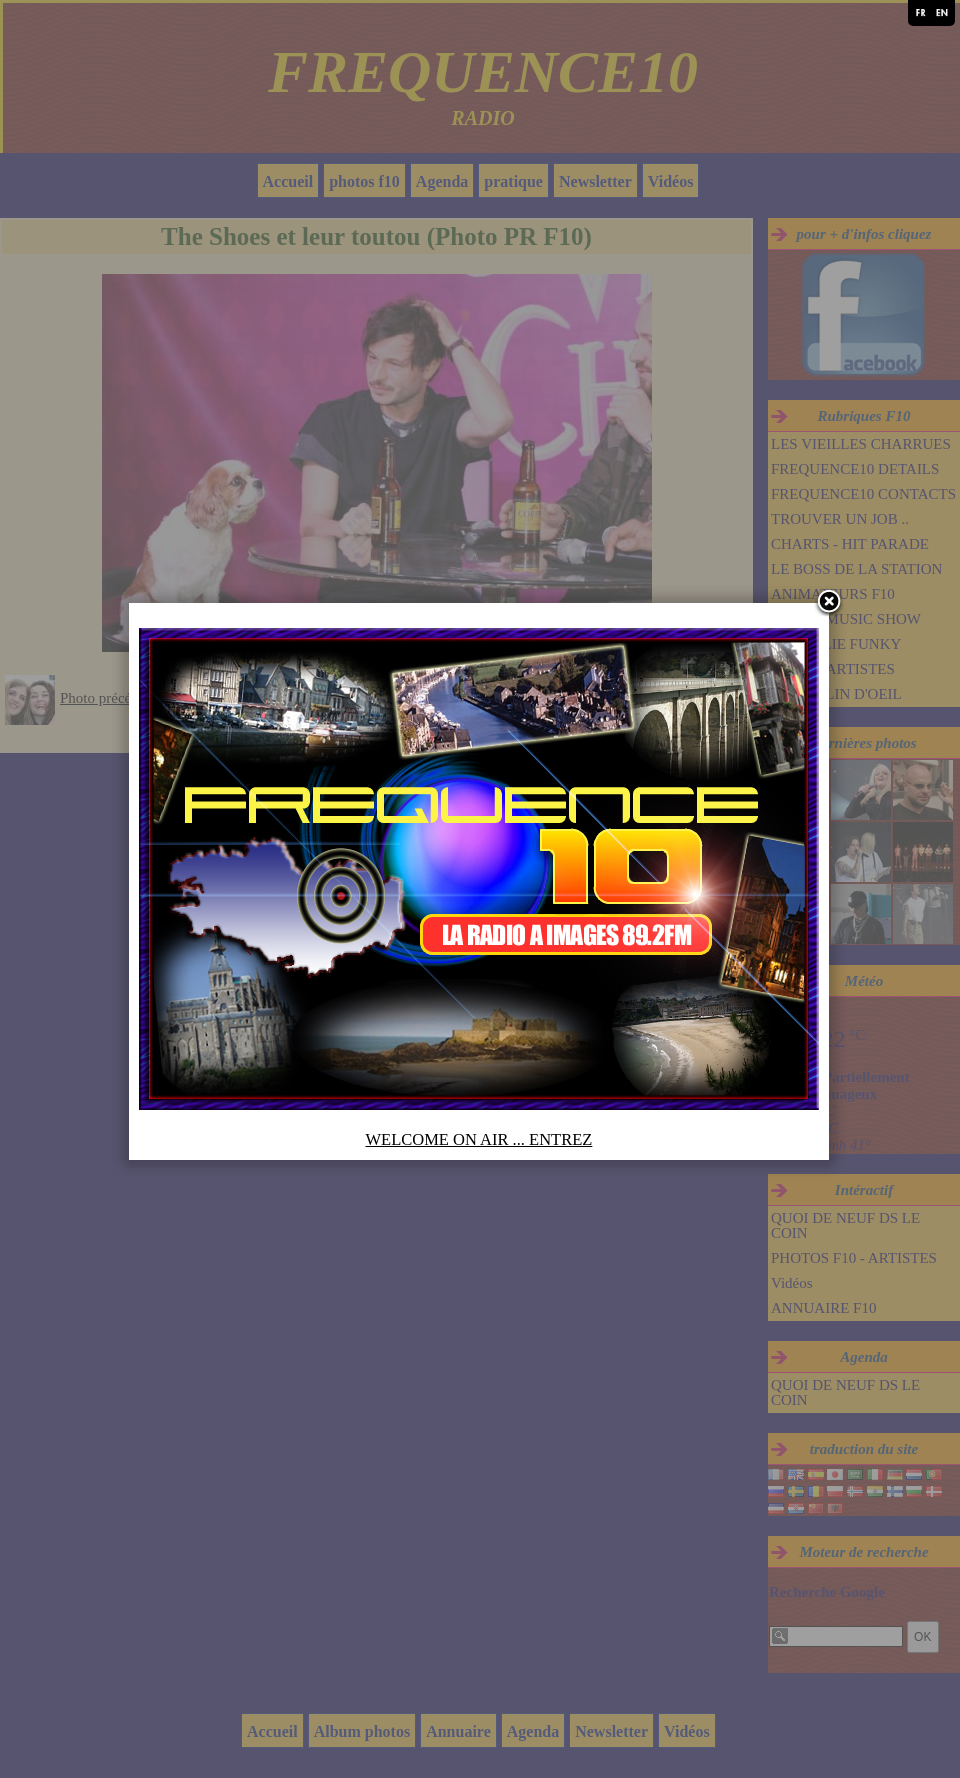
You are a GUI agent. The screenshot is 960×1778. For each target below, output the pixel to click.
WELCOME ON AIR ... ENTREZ (480, 1146)
